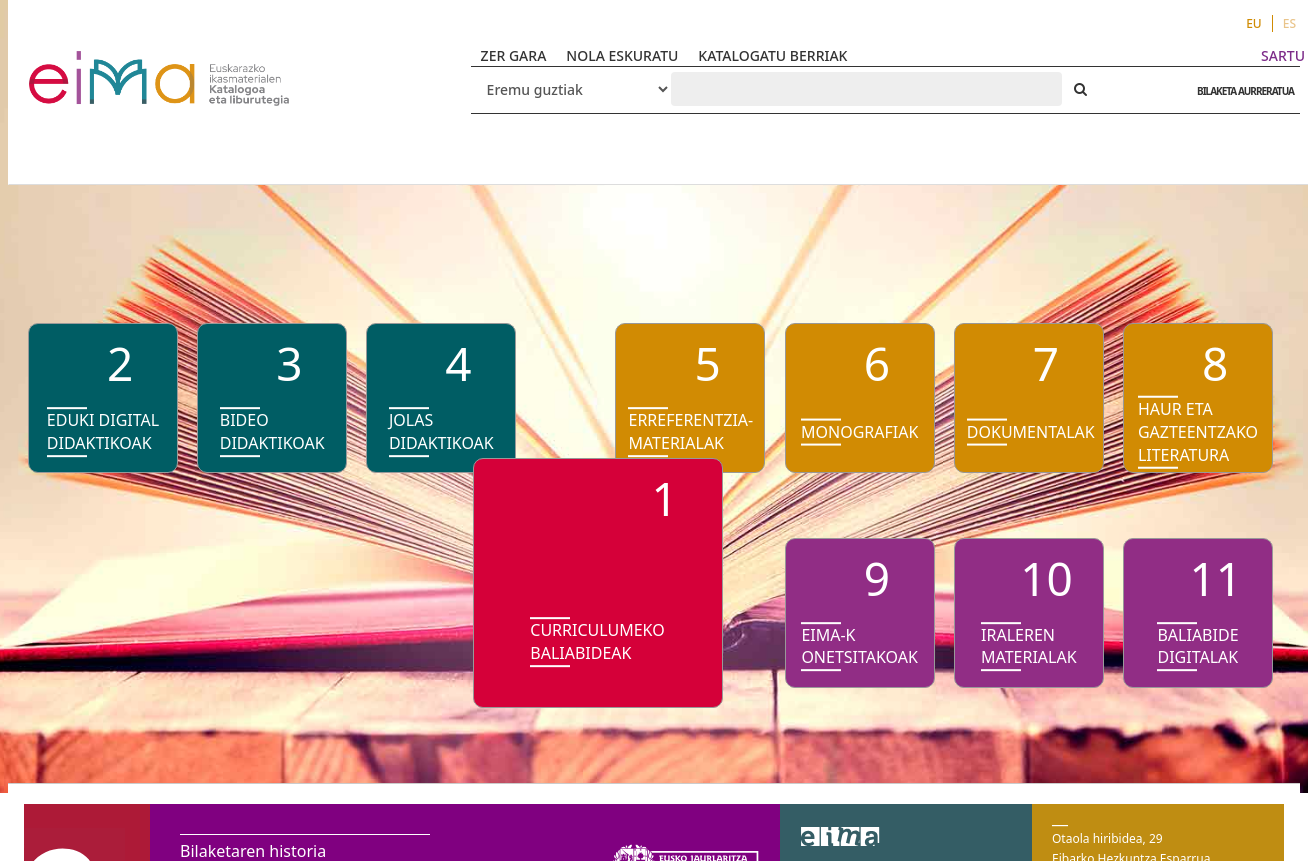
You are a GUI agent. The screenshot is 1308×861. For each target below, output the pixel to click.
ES (1289, 23)
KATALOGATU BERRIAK (772, 55)
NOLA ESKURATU (622, 55)
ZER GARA (514, 55)
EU (1254, 23)
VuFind (81, 65)
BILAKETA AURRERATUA (1240, 91)
